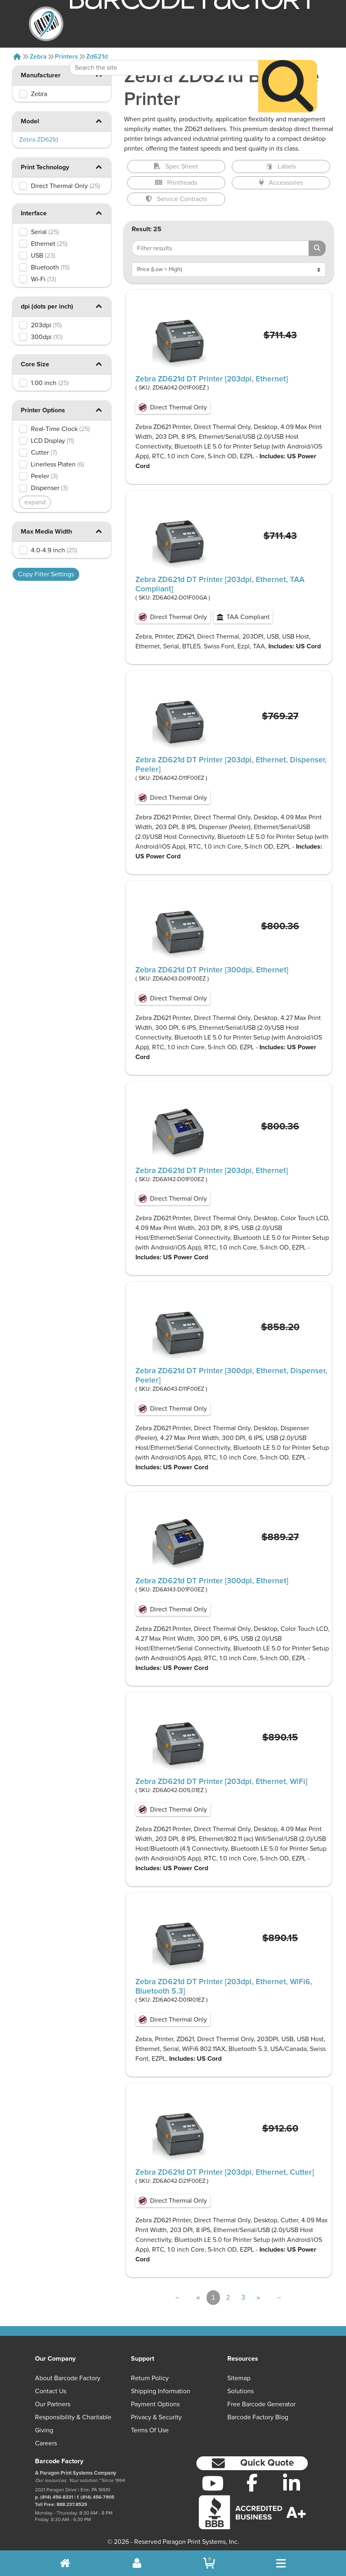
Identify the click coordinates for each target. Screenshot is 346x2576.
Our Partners (52, 2404)
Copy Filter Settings (46, 574)
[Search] (287, 64)
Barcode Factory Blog (257, 2417)
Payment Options (155, 2404)
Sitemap (238, 2378)
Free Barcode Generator (261, 2404)
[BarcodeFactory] (46, 24)
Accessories (281, 182)
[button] (99, 120)
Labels (281, 166)
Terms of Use (150, 2430)
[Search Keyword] (164, 45)
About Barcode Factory (67, 2378)
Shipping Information (160, 2391)
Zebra (38, 56)
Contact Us (50, 2391)
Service (176, 199)
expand (35, 502)
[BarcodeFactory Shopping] (209, 2563)
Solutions (240, 2391)
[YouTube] (213, 2483)
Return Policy (150, 2378)
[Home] (17, 56)
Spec (176, 166)
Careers (46, 2443)
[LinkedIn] (291, 2483)
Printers (66, 56)
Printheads (176, 182)
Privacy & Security (156, 2417)
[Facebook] (252, 2482)
